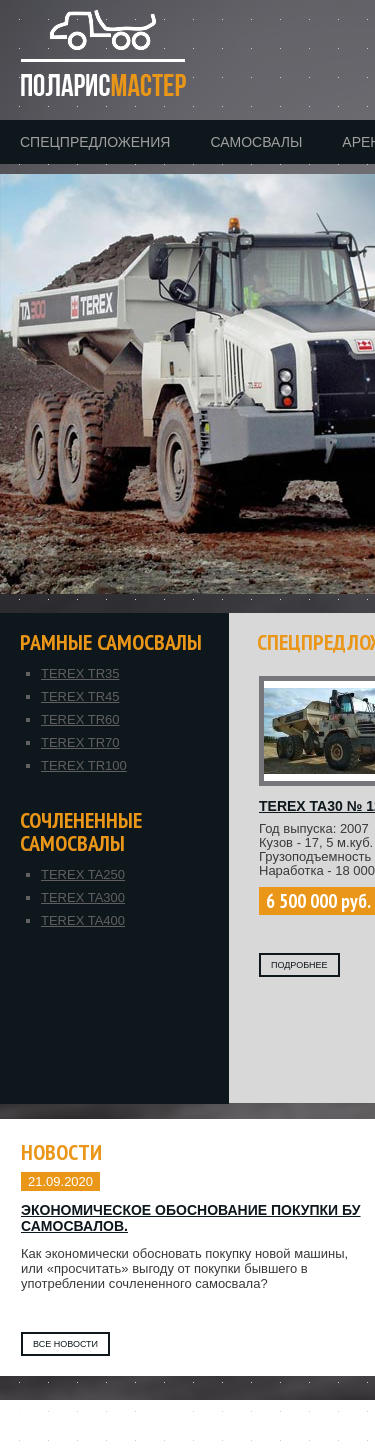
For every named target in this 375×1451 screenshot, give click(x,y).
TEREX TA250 (83, 874)
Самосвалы (256, 142)
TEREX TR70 (80, 742)
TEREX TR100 (84, 765)
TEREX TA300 (83, 897)
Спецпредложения (95, 142)
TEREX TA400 (83, 920)
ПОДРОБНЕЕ (299, 965)
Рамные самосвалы (111, 642)
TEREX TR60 (80, 719)
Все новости (65, 1344)
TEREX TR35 (80, 673)
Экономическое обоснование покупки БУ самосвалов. (190, 1218)
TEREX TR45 (80, 696)
